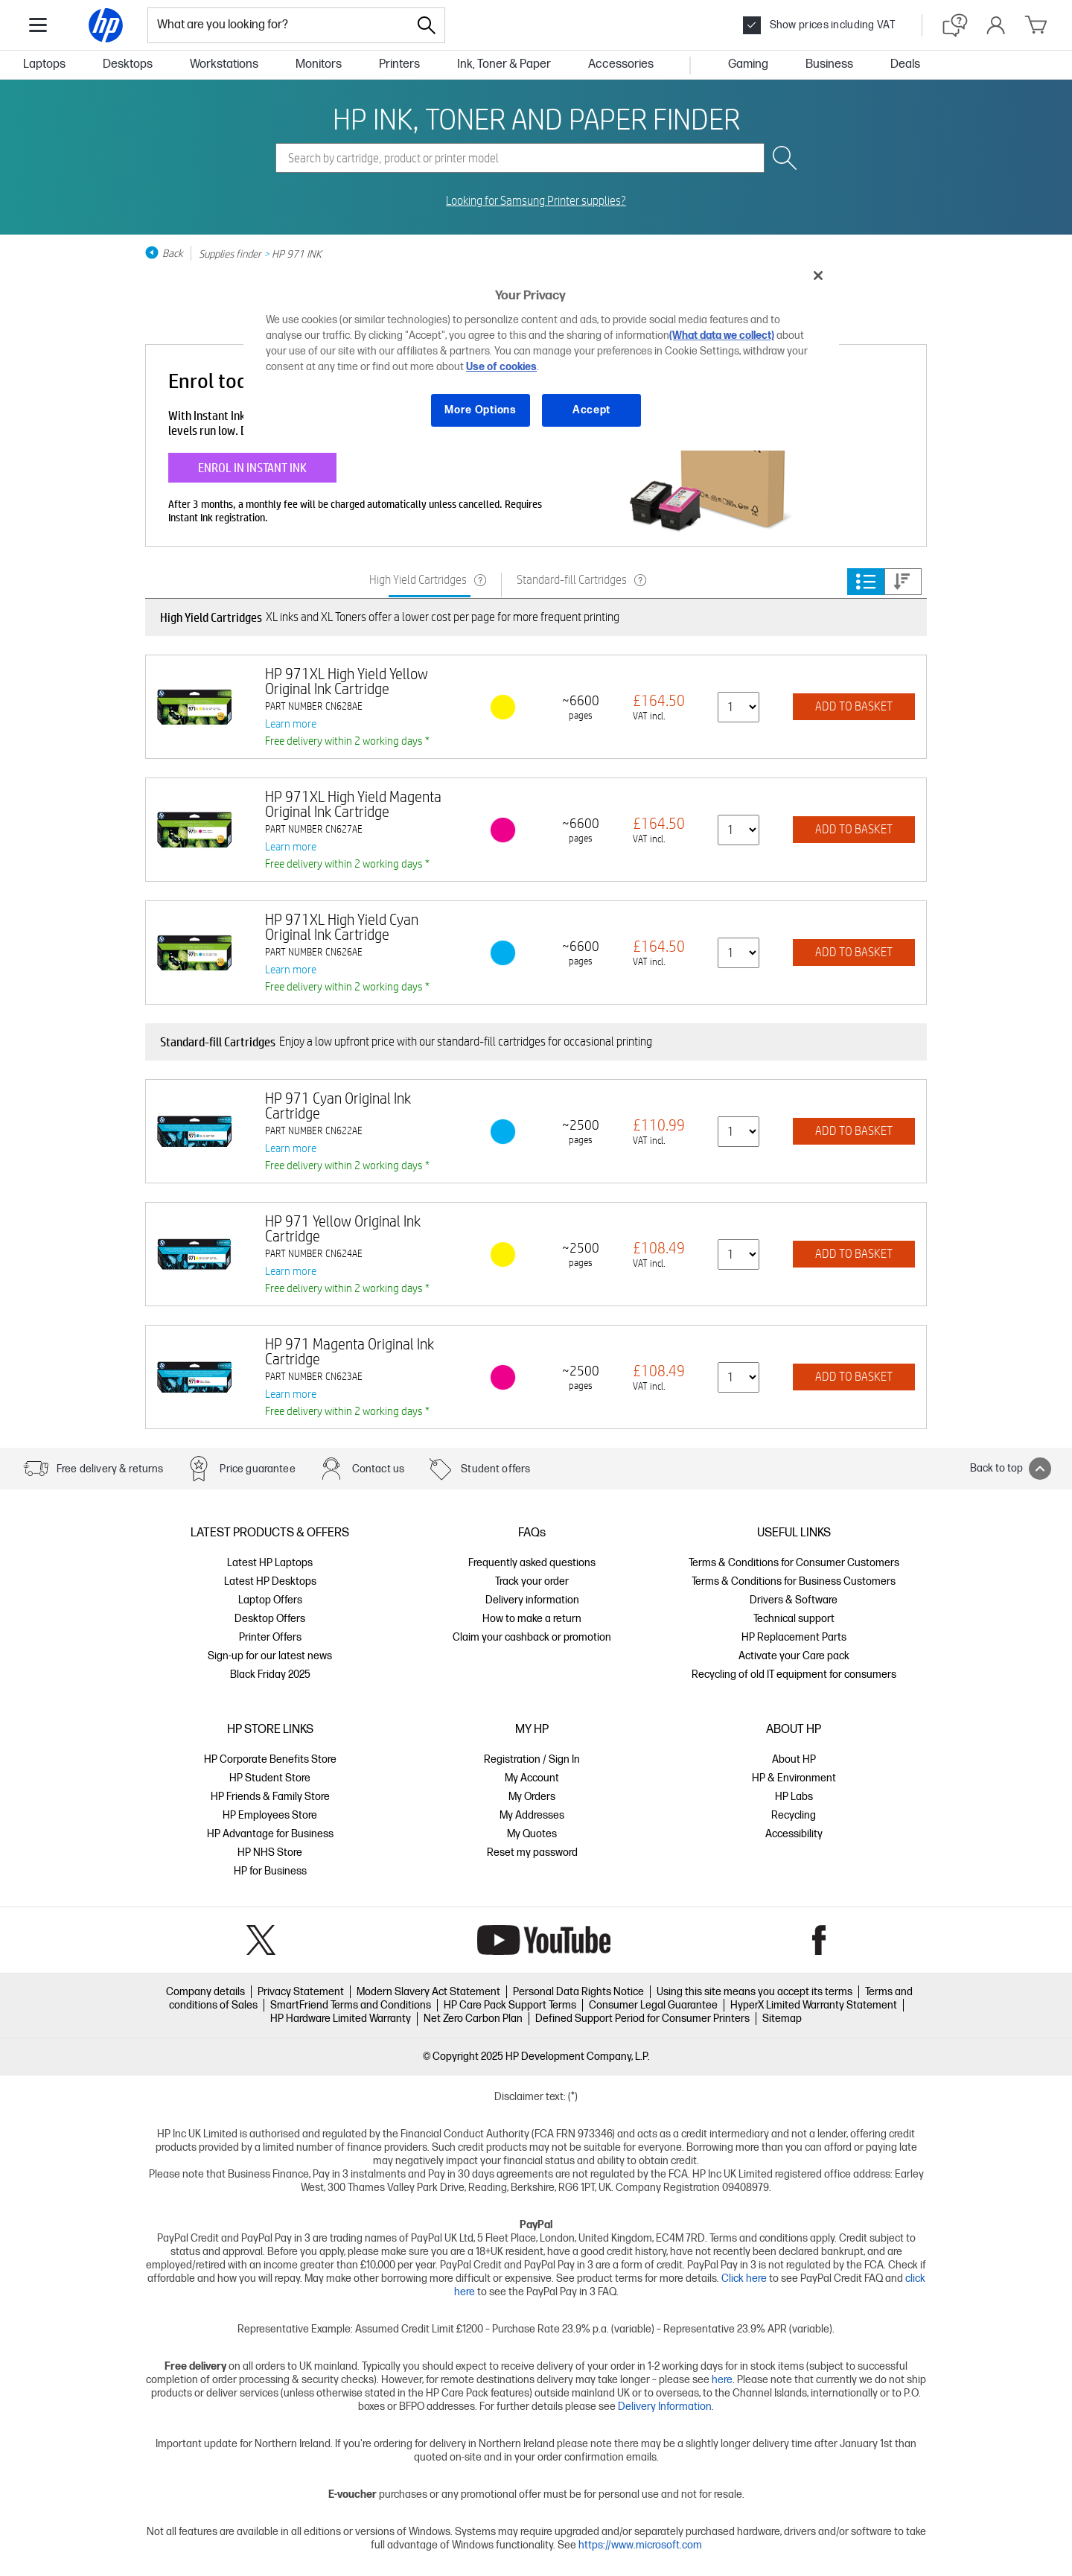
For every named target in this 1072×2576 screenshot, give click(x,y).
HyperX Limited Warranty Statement (813, 2005)
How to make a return (531, 1618)
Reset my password (532, 1852)
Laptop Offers (270, 1600)
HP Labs (794, 1796)
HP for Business (270, 1871)
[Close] (818, 275)
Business (829, 64)
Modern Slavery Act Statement (428, 1991)
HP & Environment (794, 1778)
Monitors (319, 64)
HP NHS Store (269, 1852)
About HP (794, 1759)
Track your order (532, 1581)
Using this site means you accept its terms (754, 1991)
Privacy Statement (301, 1991)
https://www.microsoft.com (640, 2545)
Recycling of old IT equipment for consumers (794, 1674)
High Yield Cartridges (418, 580)
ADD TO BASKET (854, 706)
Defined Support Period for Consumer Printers (642, 2018)
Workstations (224, 64)
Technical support (794, 1618)
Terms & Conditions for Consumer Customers (794, 1562)
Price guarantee (257, 1469)
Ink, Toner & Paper (504, 64)
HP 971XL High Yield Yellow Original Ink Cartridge (346, 681)
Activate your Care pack (793, 1656)
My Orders (531, 1796)
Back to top (1010, 1468)
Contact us (378, 1469)
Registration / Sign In (532, 1759)
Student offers (495, 1469)
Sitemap (782, 2018)
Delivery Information (665, 2406)
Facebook (819, 1940)
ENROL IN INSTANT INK (252, 467)
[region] (541, 354)
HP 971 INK (297, 253)
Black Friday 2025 (270, 1674)
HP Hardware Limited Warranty (340, 2018)
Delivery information (532, 1600)
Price (902, 581)
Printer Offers (270, 1637)
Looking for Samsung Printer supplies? (536, 201)
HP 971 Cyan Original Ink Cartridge (338, 1105)
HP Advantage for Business (270, 1834)
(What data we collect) (721, 335)
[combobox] (278, 25)
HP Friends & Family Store (270, 1796)
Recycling (793, 1815)
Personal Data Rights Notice (578, 1991)
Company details (205, 1991)
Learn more (290, 723)
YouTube (543, 1940)
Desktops (128, 64)
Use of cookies (501, 366)
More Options (480, 410)
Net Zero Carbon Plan (473, 2018)
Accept (591, 410)
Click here (744, 2278)
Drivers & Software (794, 1600)
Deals (905, 64)
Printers (399, 64)
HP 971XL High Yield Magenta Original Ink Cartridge (353, 804)
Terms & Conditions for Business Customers (794, 1581)
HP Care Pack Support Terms (510, 2005)
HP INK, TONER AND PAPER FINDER (536, 118)
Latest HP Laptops (270, 1562)
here (722, 2379)
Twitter (260, 1940)
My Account (532, 1778)
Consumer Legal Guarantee (653, 2005)
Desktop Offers (269, 1618)
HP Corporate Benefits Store (270, 1759)
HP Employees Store (270, 1815)
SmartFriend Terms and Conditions (350, 2005)
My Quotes (532, 1834)
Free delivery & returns (110, 1469)
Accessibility (794, 1834)
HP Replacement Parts (793, 1637)
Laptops (44, 64)
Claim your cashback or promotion (532, 1637)
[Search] (426, 25)
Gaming (748, 64)
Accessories (621, 64)
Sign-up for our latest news (270, 1656)
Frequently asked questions (532, 1562)
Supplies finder (230, 253)
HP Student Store (269, 1778)
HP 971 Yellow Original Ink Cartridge (343, 1228)
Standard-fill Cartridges (572, 580)
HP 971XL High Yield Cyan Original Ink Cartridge (341, 927)
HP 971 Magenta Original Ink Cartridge (349, 1351)
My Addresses (532, 1815)
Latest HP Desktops (270, 1581)
